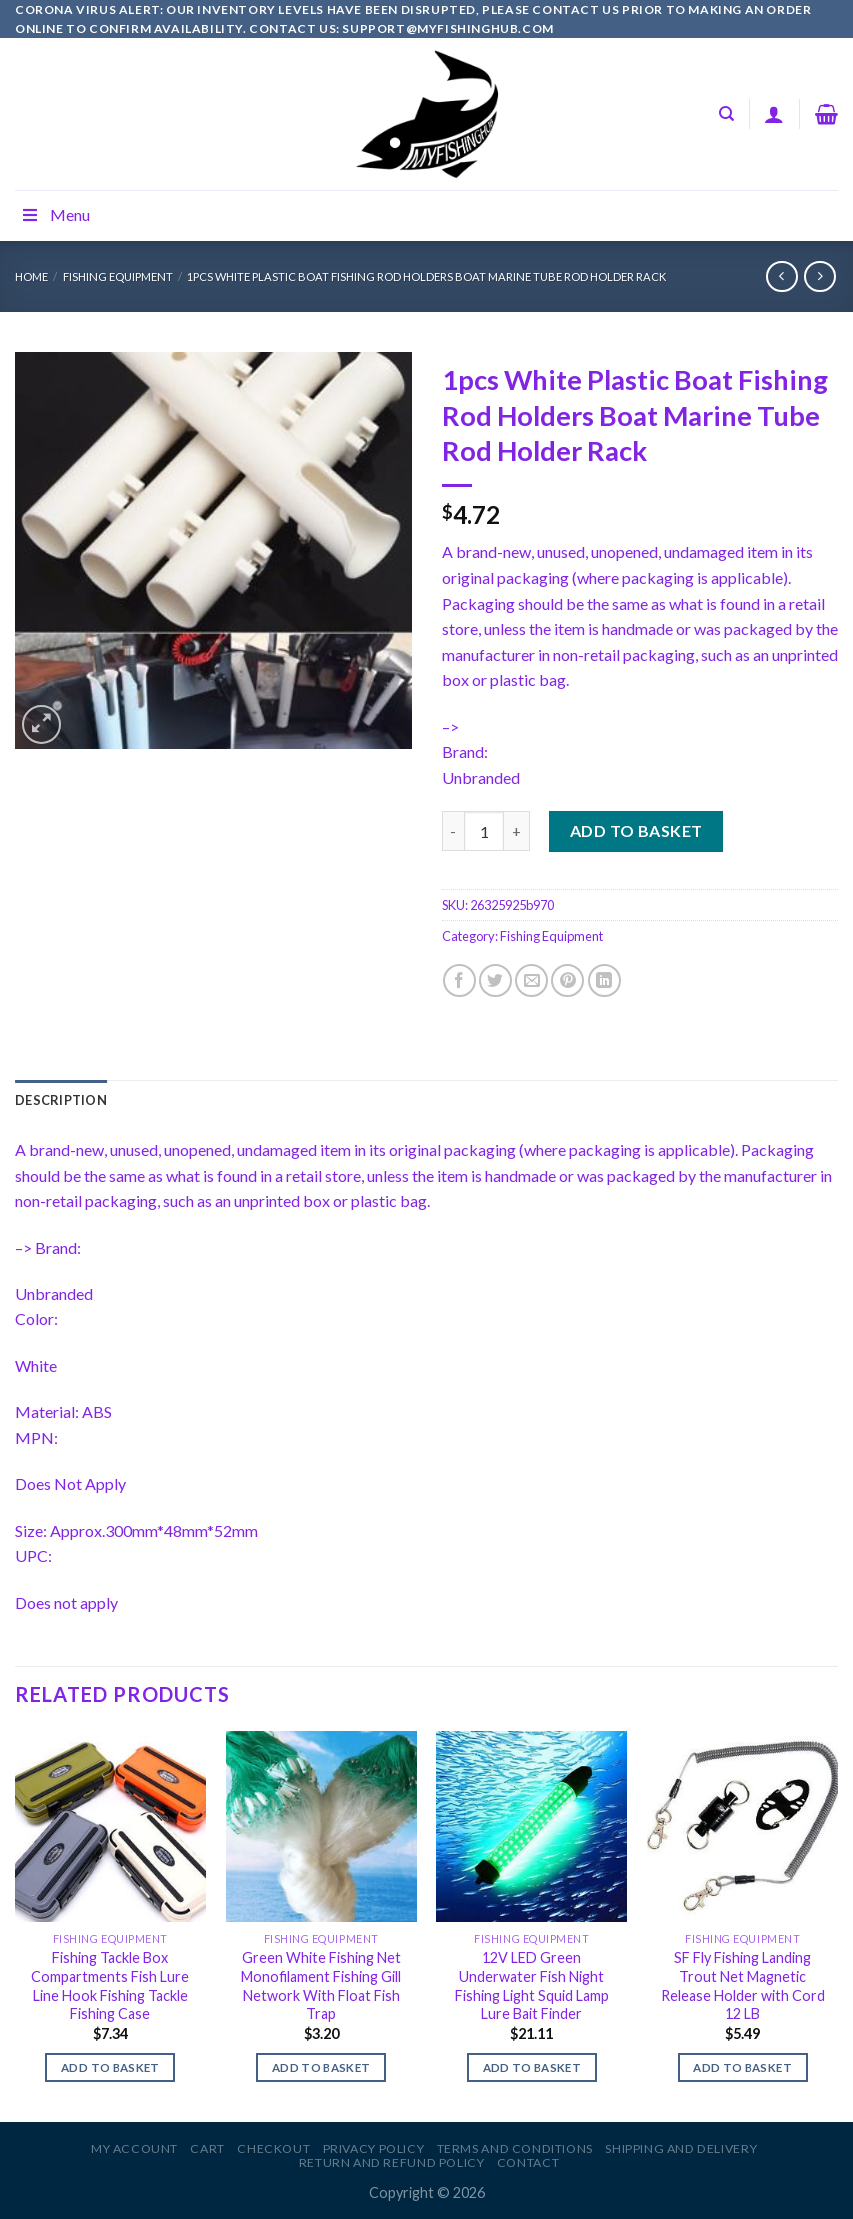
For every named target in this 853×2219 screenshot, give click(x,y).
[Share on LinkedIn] (604, 980)
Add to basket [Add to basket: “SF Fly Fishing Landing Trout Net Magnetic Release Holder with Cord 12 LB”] (742, 2067)
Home (31, 276)
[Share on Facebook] (459, 980)
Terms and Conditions (515, 2148)
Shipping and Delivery (681, 2148)
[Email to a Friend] (531, 980)
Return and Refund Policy (392, 2162)
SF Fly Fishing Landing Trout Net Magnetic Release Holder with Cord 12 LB (743, 1985)
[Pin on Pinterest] (567, 980)
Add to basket (636, 830)
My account (134, 2148)
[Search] (726, 114)
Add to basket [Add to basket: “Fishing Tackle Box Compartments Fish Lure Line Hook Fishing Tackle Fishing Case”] (110, 2067)
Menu (55, 214)
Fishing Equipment (118, 276)
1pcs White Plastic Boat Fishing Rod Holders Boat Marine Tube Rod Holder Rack (426, 276)
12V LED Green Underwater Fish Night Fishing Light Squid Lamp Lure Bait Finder (532, 1985)
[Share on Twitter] (495, 980)
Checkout (273, 2148)
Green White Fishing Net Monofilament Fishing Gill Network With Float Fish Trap (321, 1985)
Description (61, 1100)
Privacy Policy (374, 2148)
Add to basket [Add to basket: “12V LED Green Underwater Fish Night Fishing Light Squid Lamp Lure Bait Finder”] (532, 2067)
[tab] (61, 1100)
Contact (528, 2162)
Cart (207, 2148)
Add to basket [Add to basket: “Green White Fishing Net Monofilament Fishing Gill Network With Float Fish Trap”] (321, 2067)
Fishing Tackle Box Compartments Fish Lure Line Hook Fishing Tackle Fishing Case (110, 1985)
